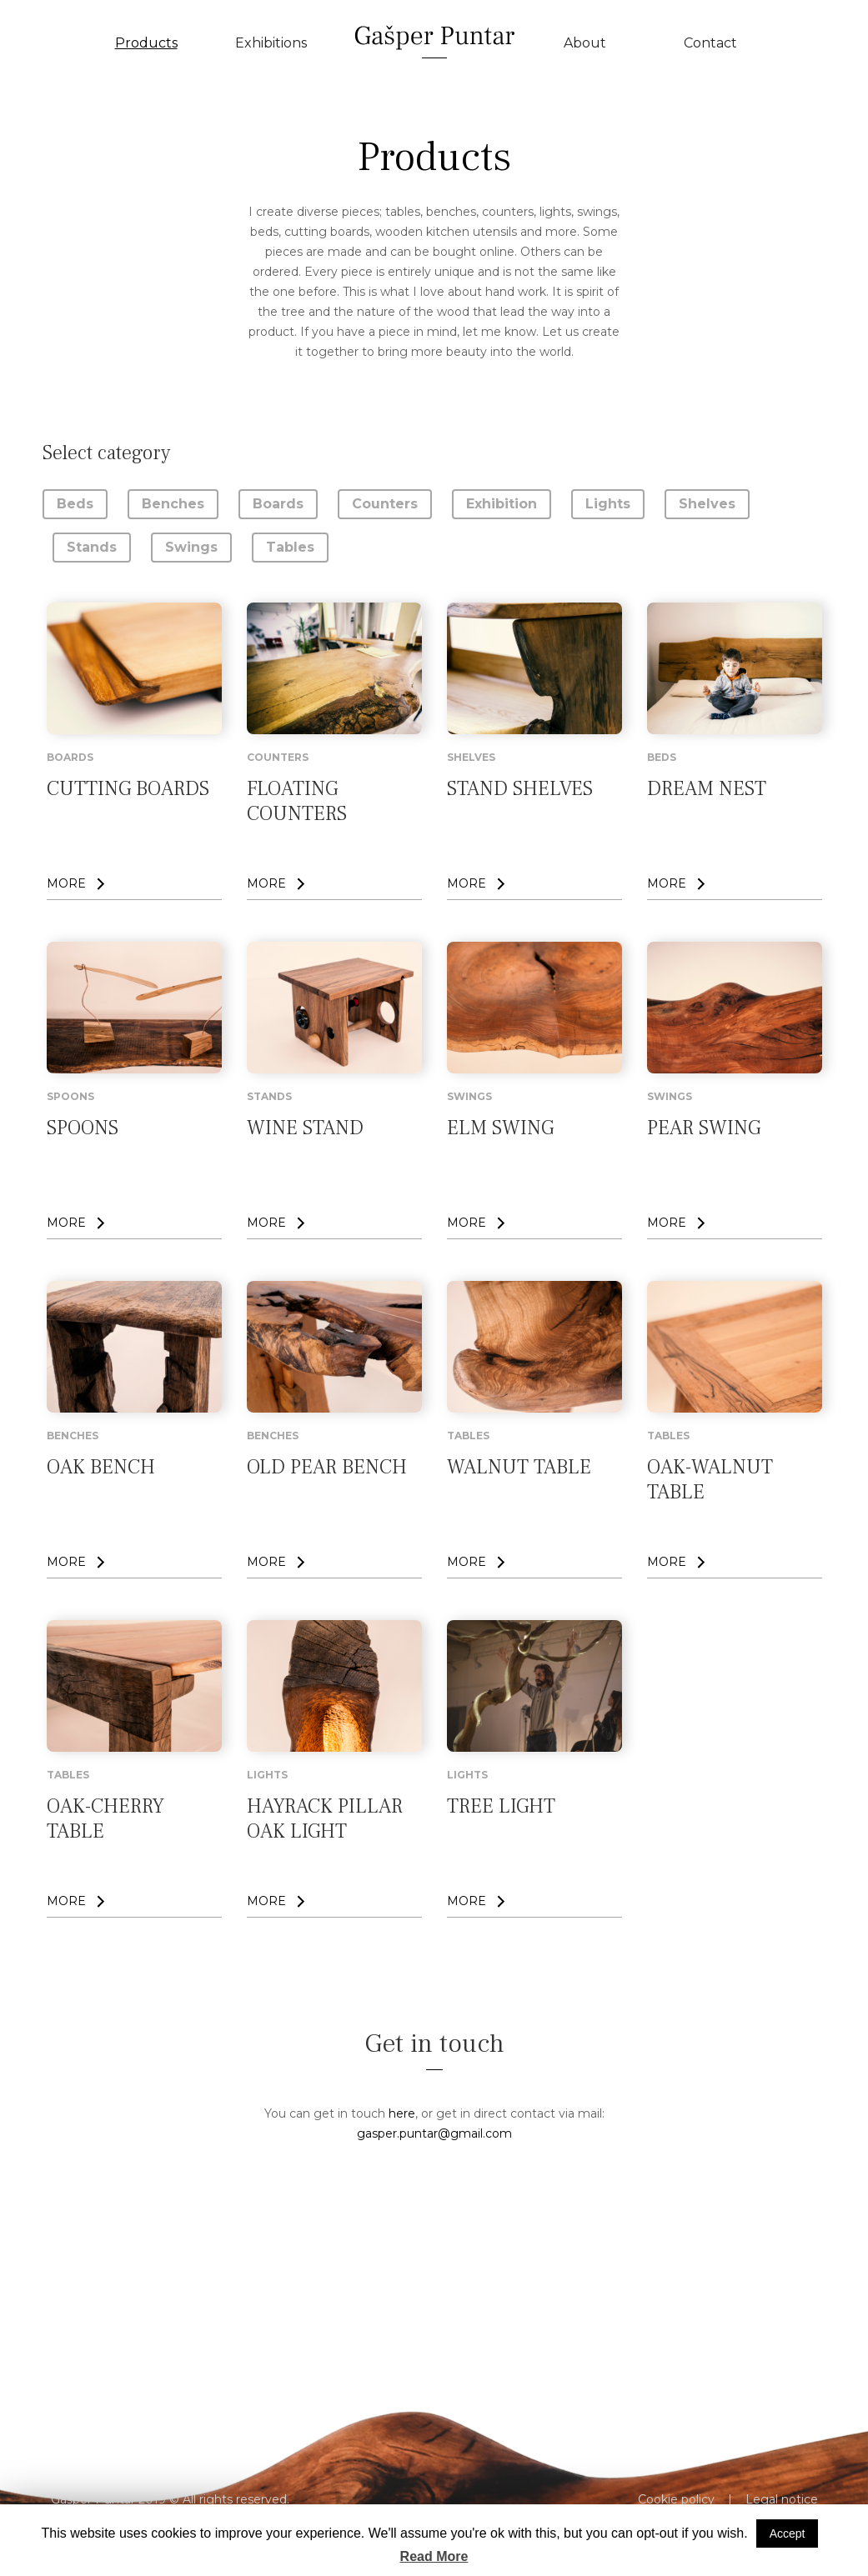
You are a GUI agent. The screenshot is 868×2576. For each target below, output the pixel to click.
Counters (385, 504)
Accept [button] (787, 2533)
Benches (173, 504)
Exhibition (501, 504)
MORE (66, 883)
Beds (75, 504)
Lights (607, 504)
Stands (92, 547)
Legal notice (781, 2499)
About (585, 43)
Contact (710, 43)
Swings (191, 547)
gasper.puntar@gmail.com (434, 2133)
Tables (290, 547)
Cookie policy (676, 2499)
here (402, 2113)
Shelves (707, 504)
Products (146, 43)
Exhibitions (271, 43)
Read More (434, 2556)
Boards (278, 504)
